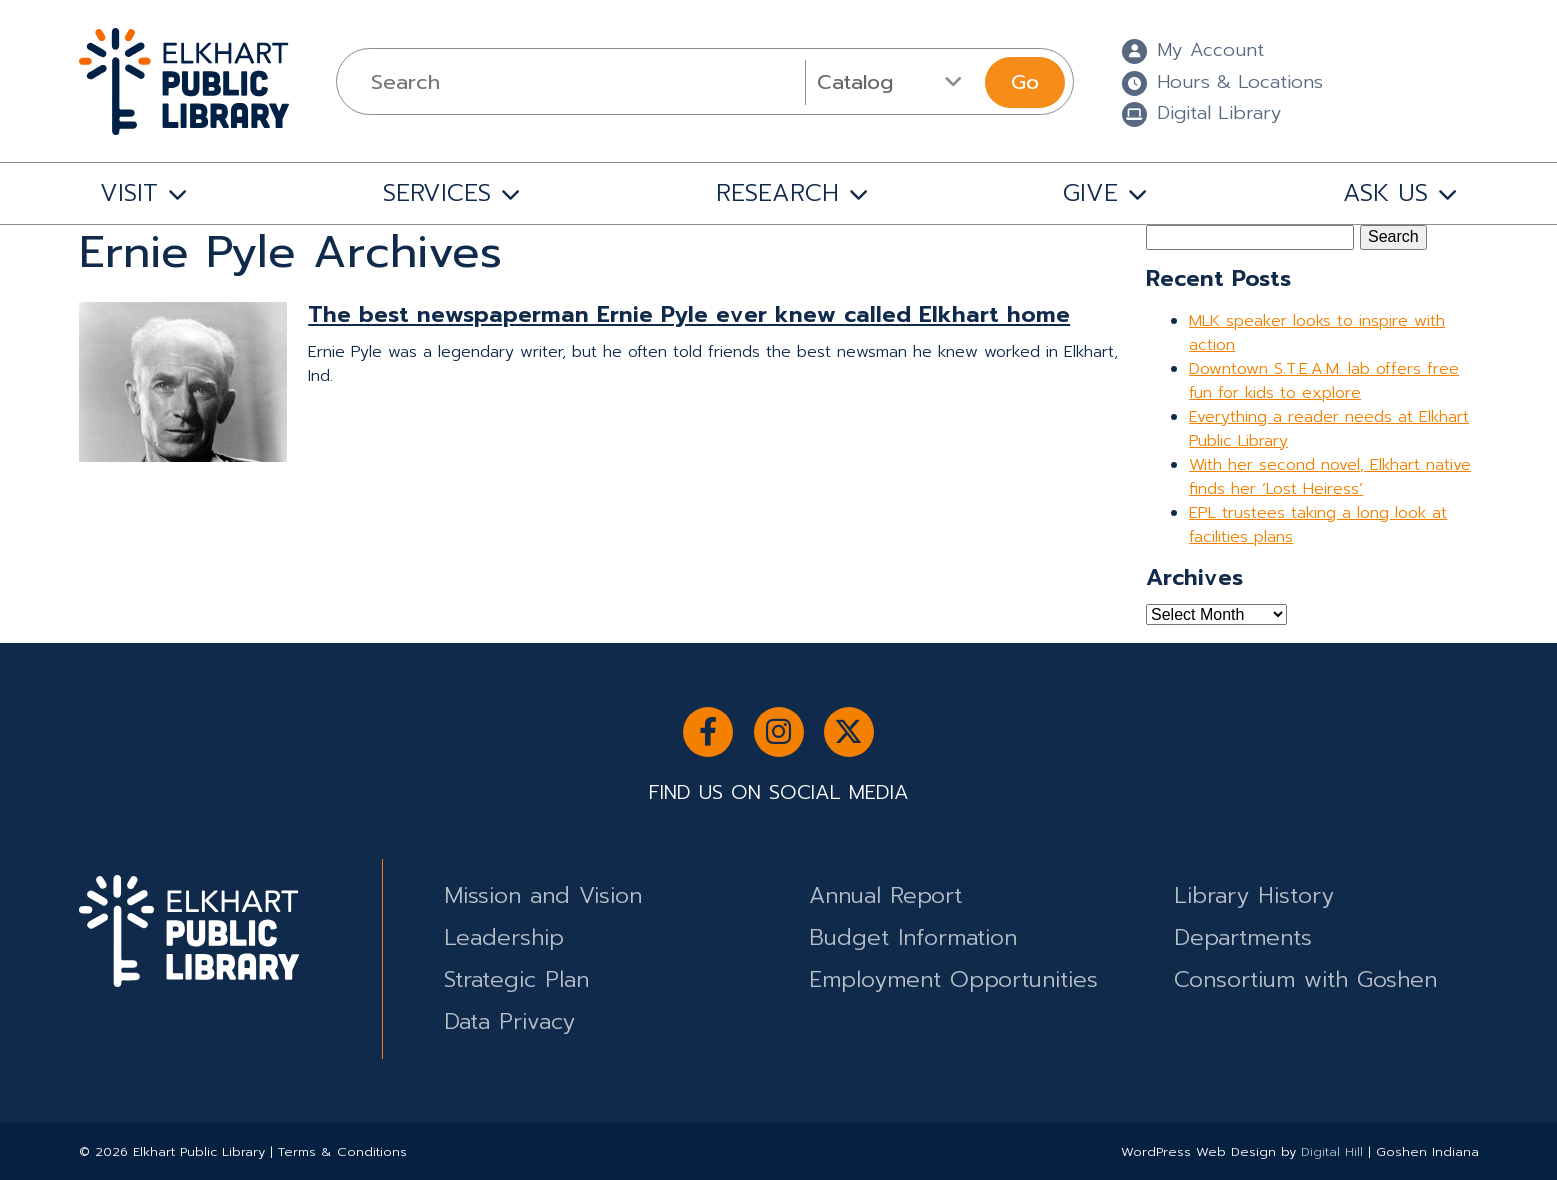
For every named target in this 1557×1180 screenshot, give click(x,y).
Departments (1243, 937)
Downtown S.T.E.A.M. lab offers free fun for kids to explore (1324, 381)
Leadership (504, 937)
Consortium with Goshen (1305, 979)
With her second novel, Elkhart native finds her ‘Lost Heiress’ (1330, 477)
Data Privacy (509, 1021)
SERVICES (437, 193)
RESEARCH (777, 193)
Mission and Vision (543, 895)
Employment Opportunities (953, 979)
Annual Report (885, 895)
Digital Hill (1332, 1151)
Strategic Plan (516, 979)
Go (1025, 82)
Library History (1254, 895)
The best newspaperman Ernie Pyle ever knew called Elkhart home (689, 314)
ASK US (1385, 193)
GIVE (1090, 193)
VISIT (129, 193)
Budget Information (913, 937)
